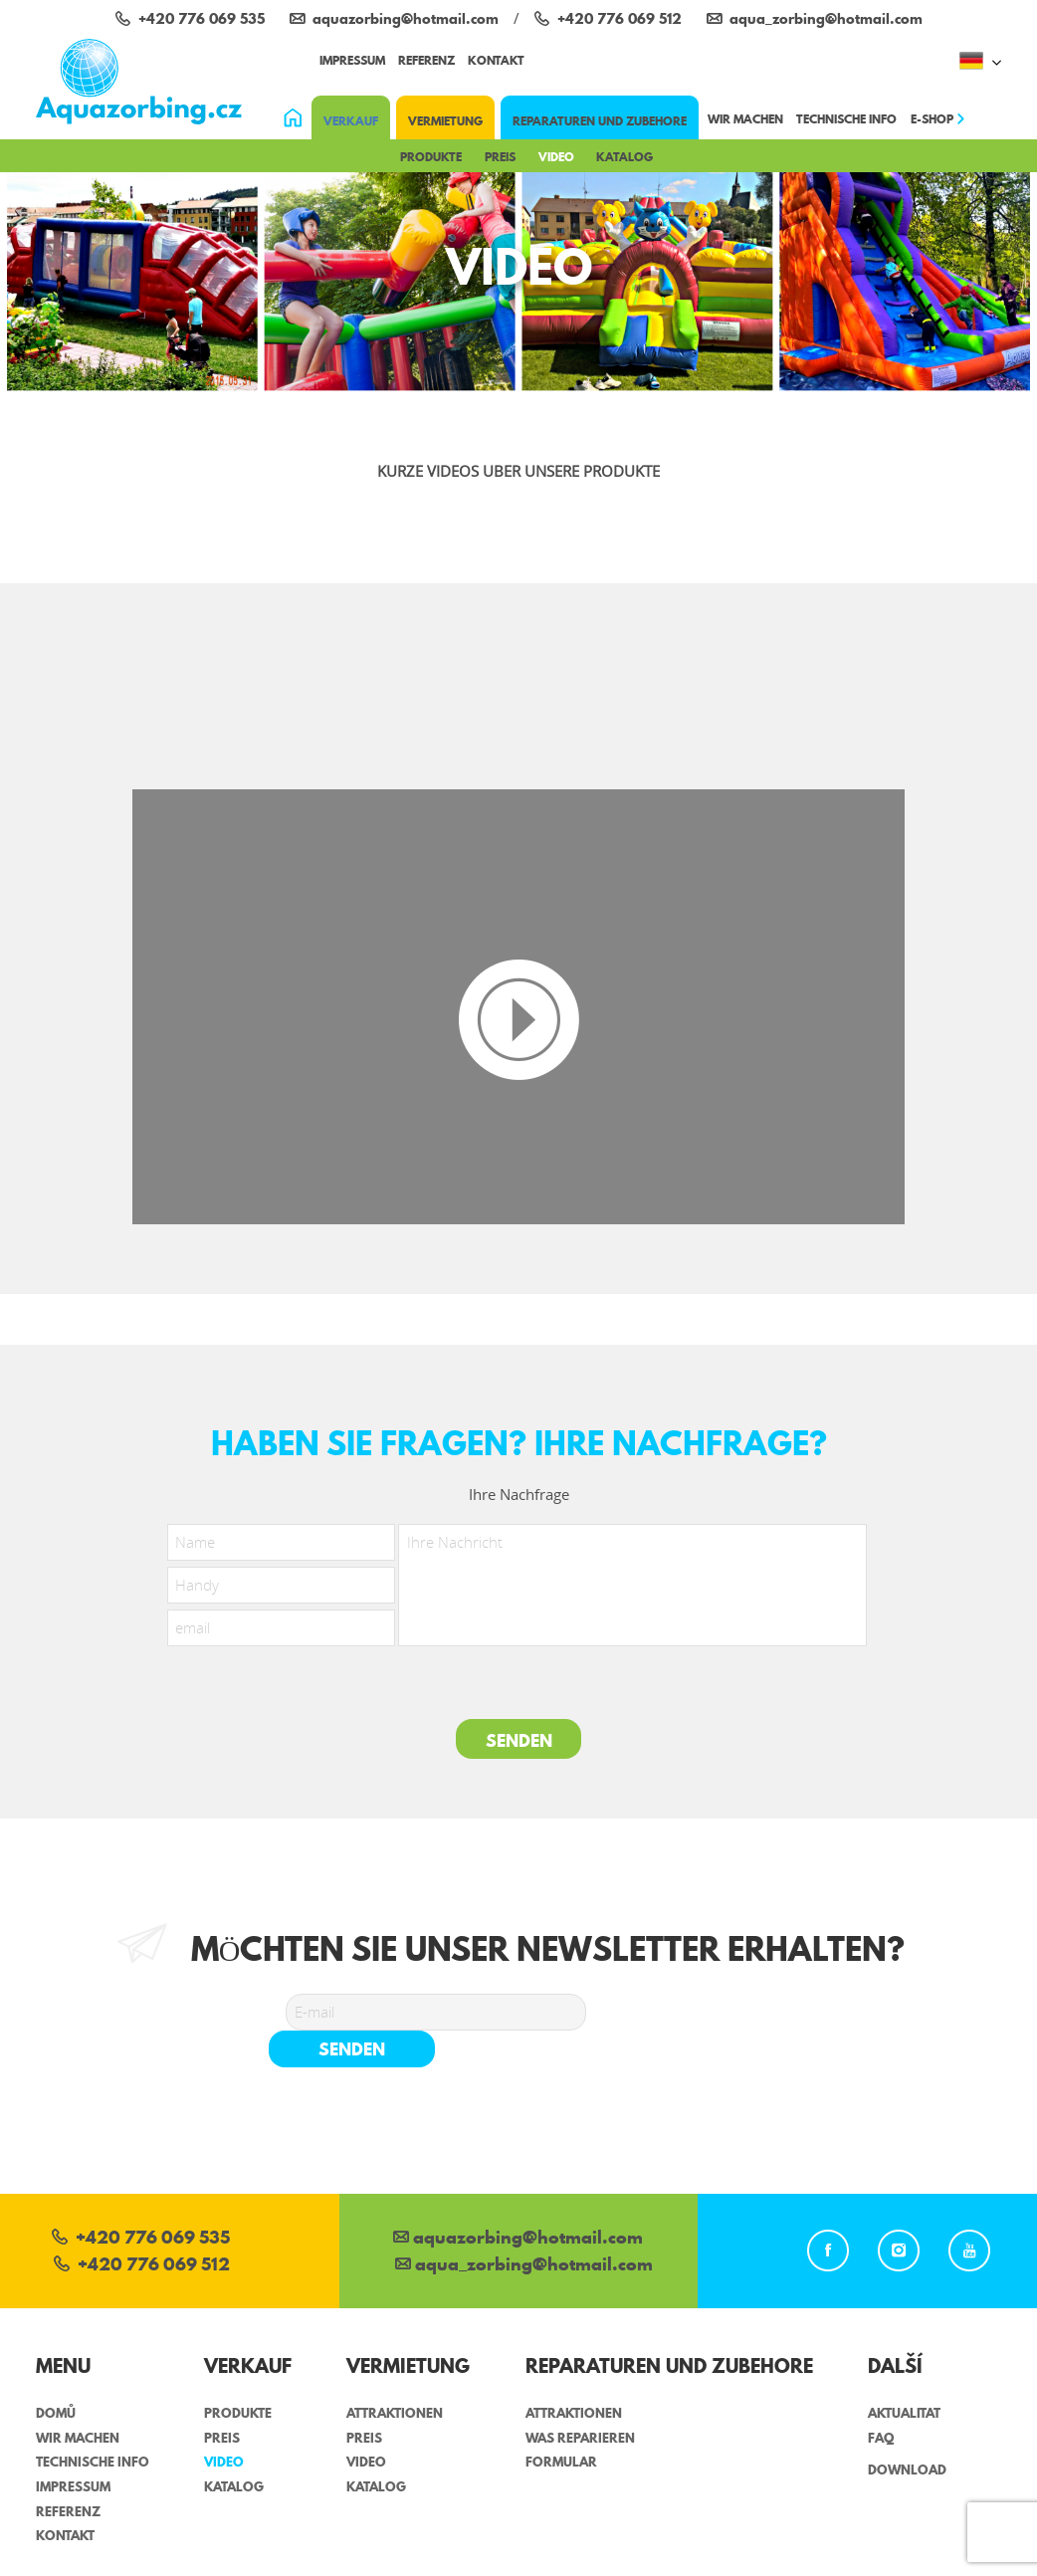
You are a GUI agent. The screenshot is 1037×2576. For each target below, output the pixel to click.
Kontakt (496, 60)
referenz (426, 60)
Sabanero (602, 2565)
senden (685, 2012)
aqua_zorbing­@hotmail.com (524, 2229)
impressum (352, 60)
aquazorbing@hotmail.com (518, 2202)
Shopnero (966, 2565)
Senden (519, 1740)
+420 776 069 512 (142, 2229)
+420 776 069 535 (141, 2202)
